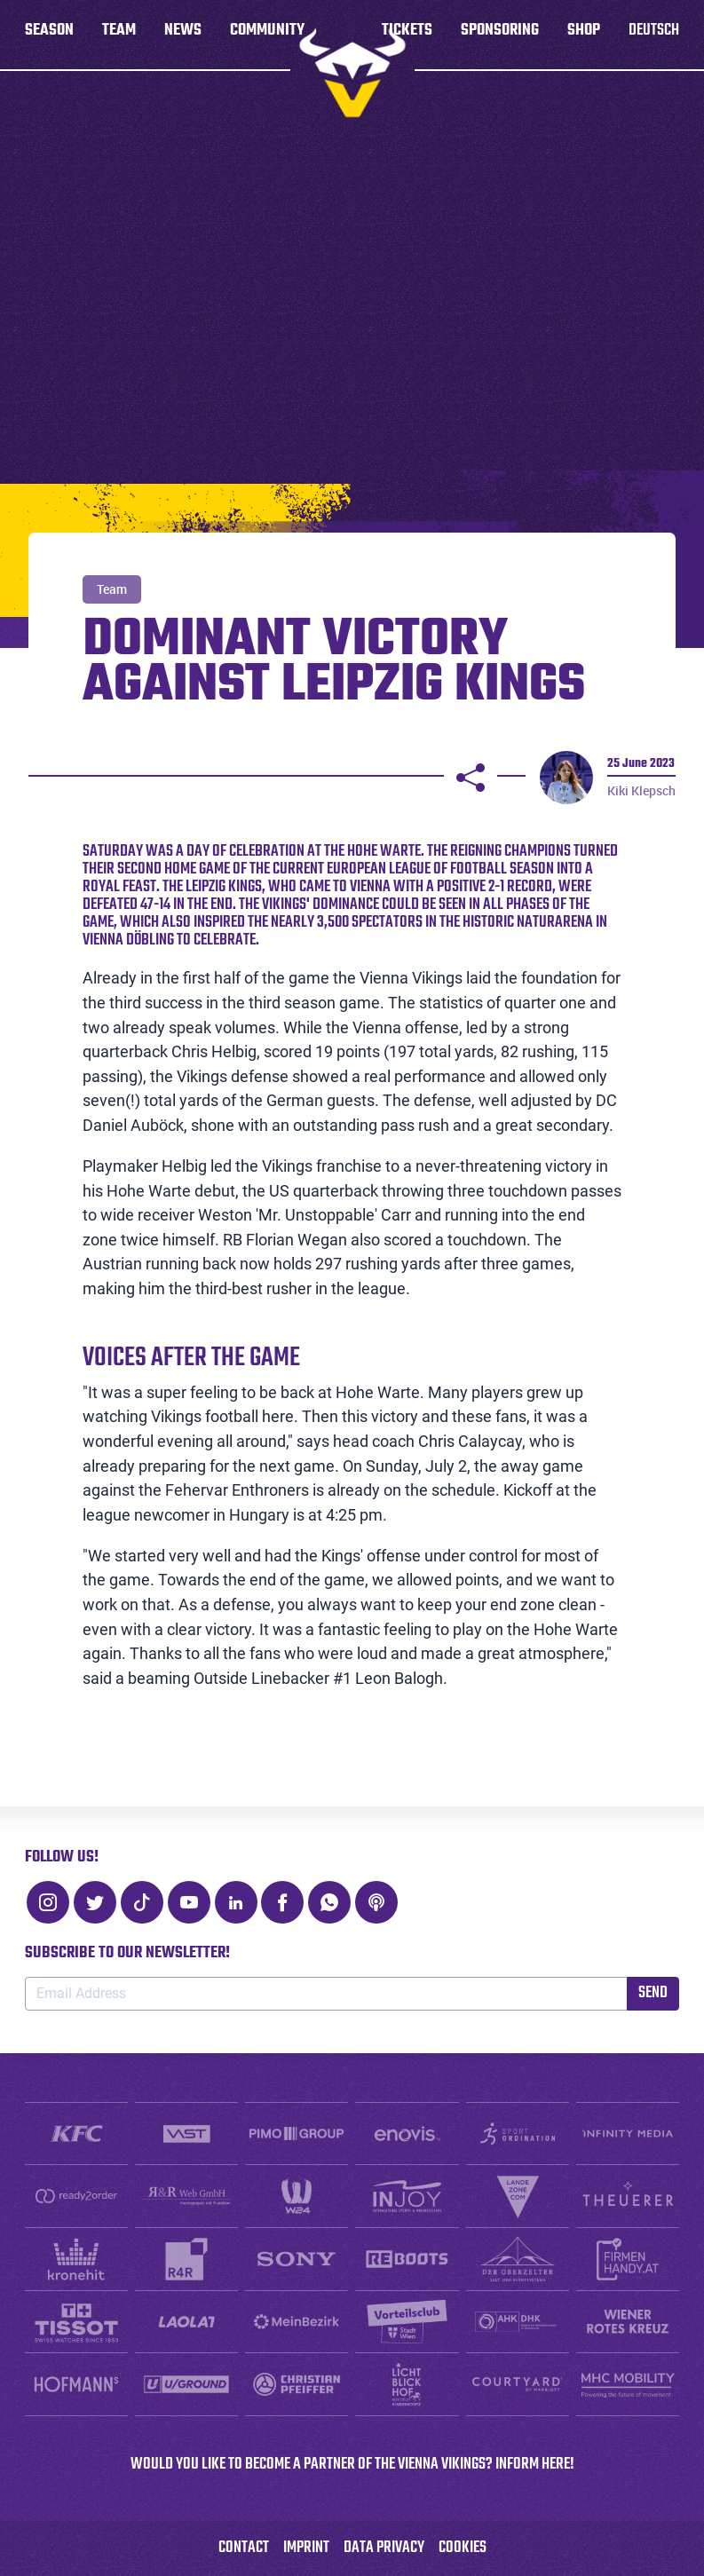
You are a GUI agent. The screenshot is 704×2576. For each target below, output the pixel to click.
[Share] (470, 777)
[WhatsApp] (329, 1902)
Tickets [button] (407, 35)
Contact (243, 2548)
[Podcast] (376, 1902)
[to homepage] (352, 73)
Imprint (306, 2548)
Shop (583, 35)
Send (653, 1993)
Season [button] (49, 35)
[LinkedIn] (236, 1902)
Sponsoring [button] (500, 35)
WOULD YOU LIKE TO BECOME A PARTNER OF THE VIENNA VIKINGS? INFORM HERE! (352, 2464)
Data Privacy (384, 2548)
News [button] (183, 35)
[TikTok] (142, 1902)
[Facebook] (282, 1902)
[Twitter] (95, 1902)
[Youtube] (189, 1902)
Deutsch (654, 35)
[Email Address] (326, 1994)
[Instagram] (48, 1902)
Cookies (462, 2548)
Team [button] (119, 35)
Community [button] (267, 35)
